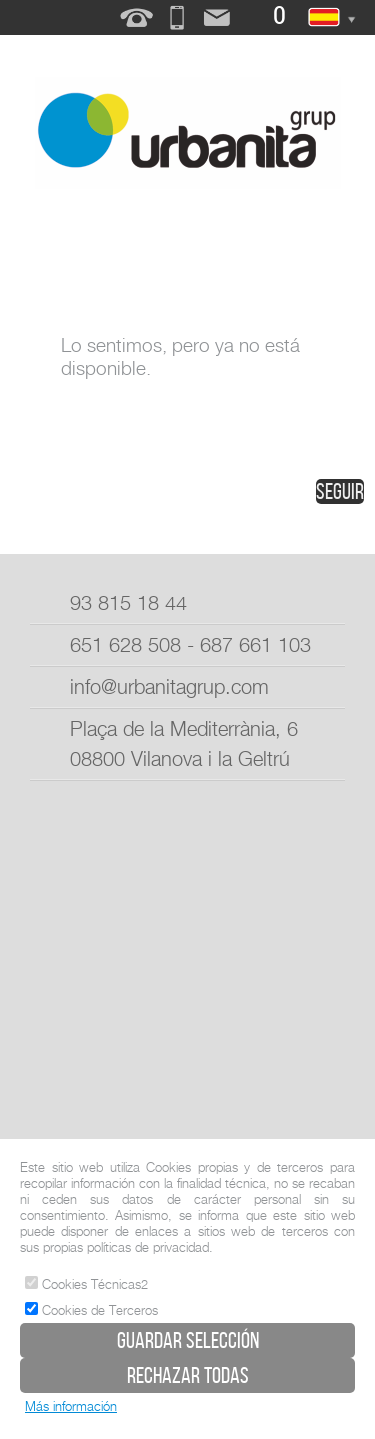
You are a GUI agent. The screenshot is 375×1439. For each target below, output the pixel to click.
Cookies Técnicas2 (86, 1284)
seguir (340, 491)
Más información (71, 1406)
